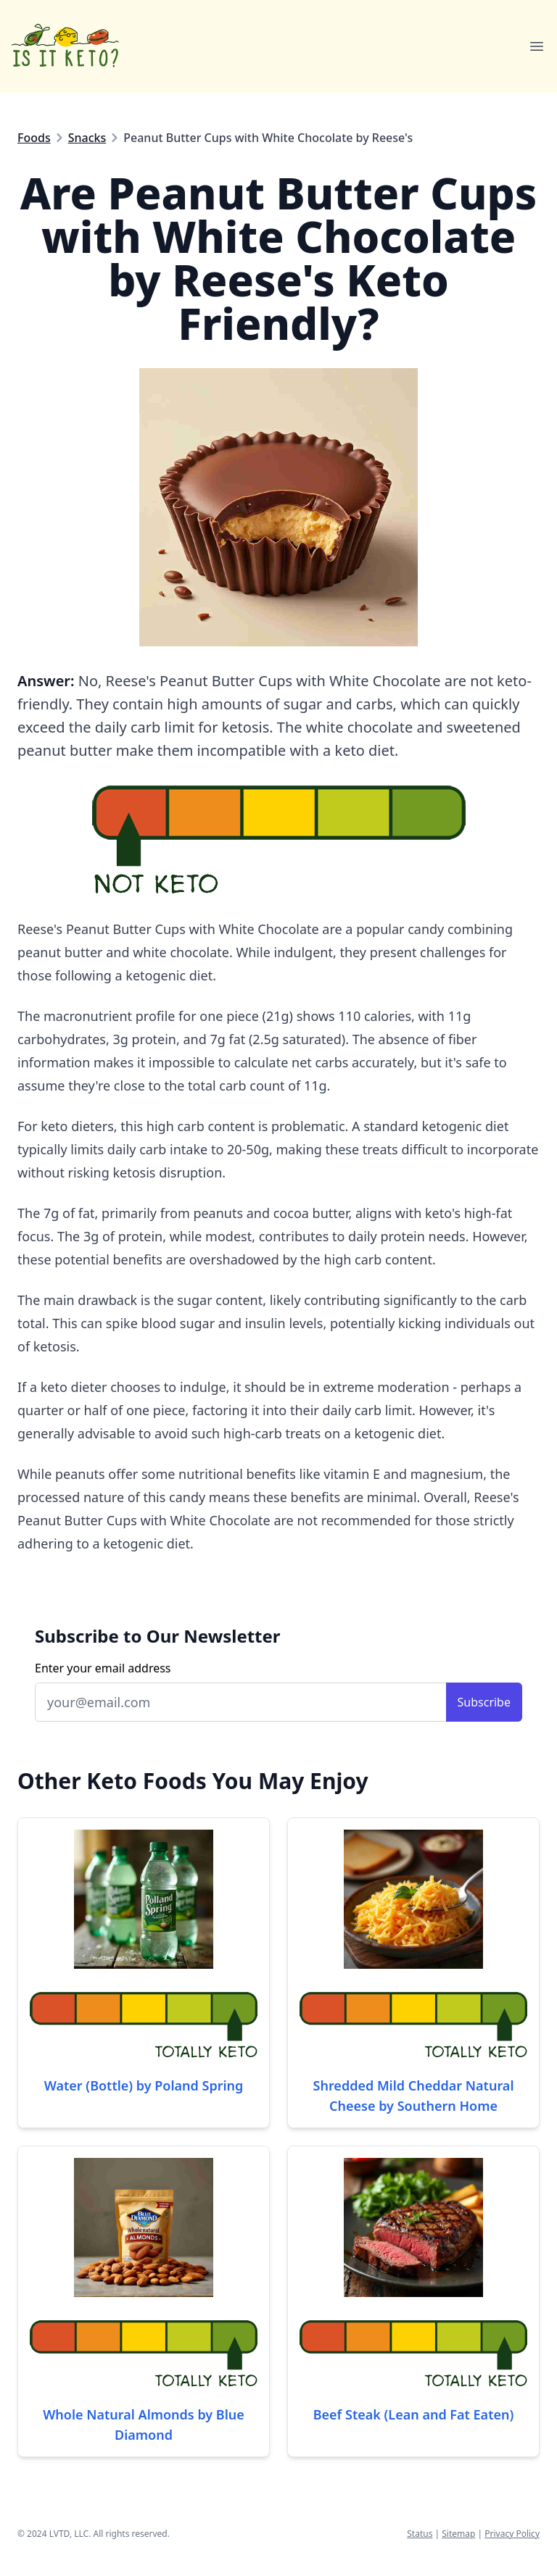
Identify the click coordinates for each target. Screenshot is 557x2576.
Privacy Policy (512, 2533)
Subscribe (484, 1702)
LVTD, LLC (68, 2533)
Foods (34, 138)
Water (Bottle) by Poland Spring (144, 2085)
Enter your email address (103, 1668)
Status (419, 2533)
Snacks (87, 138)
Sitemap (458, 2533)
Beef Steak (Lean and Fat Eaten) (413, 2414)
